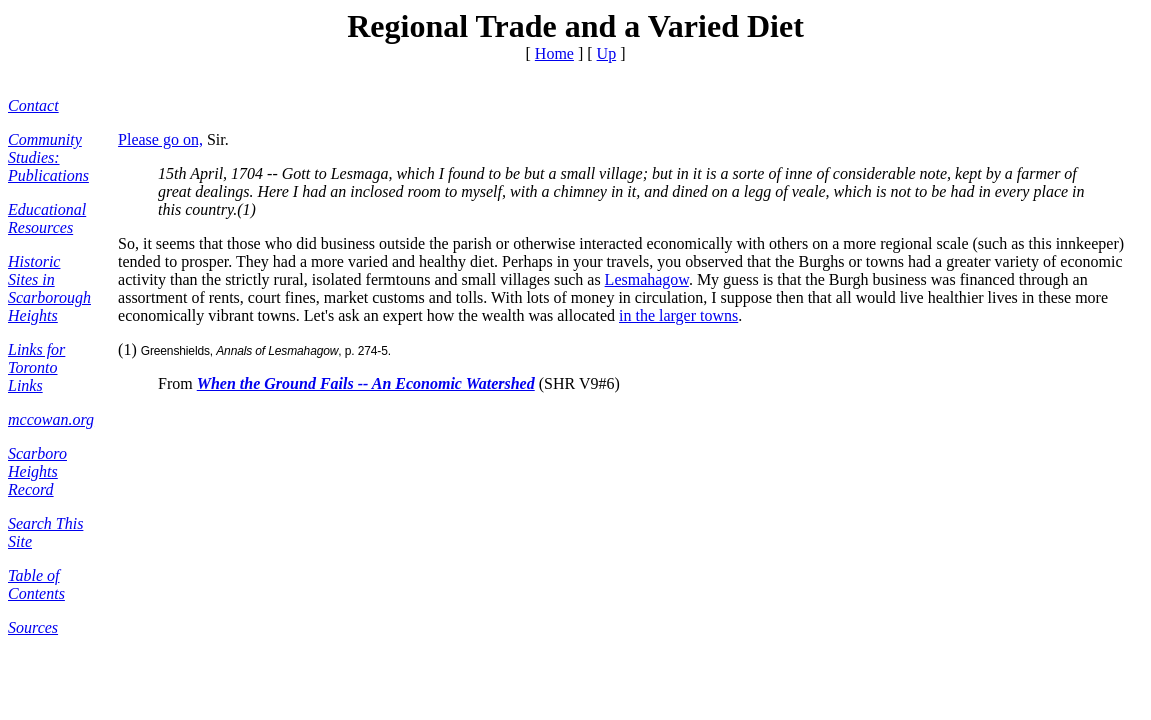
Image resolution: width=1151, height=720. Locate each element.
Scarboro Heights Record (37, 471)
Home (554, 53)
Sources (33, 627)
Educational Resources (47, 218)
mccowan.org (51, 419)
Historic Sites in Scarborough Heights (49, 288)
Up (607, 53)
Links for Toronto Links (36, 367)
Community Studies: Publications (48, 157)
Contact (33, 105)
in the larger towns (678, 315)
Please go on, (160, 139)
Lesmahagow (647, 279)
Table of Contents (36, 584)
